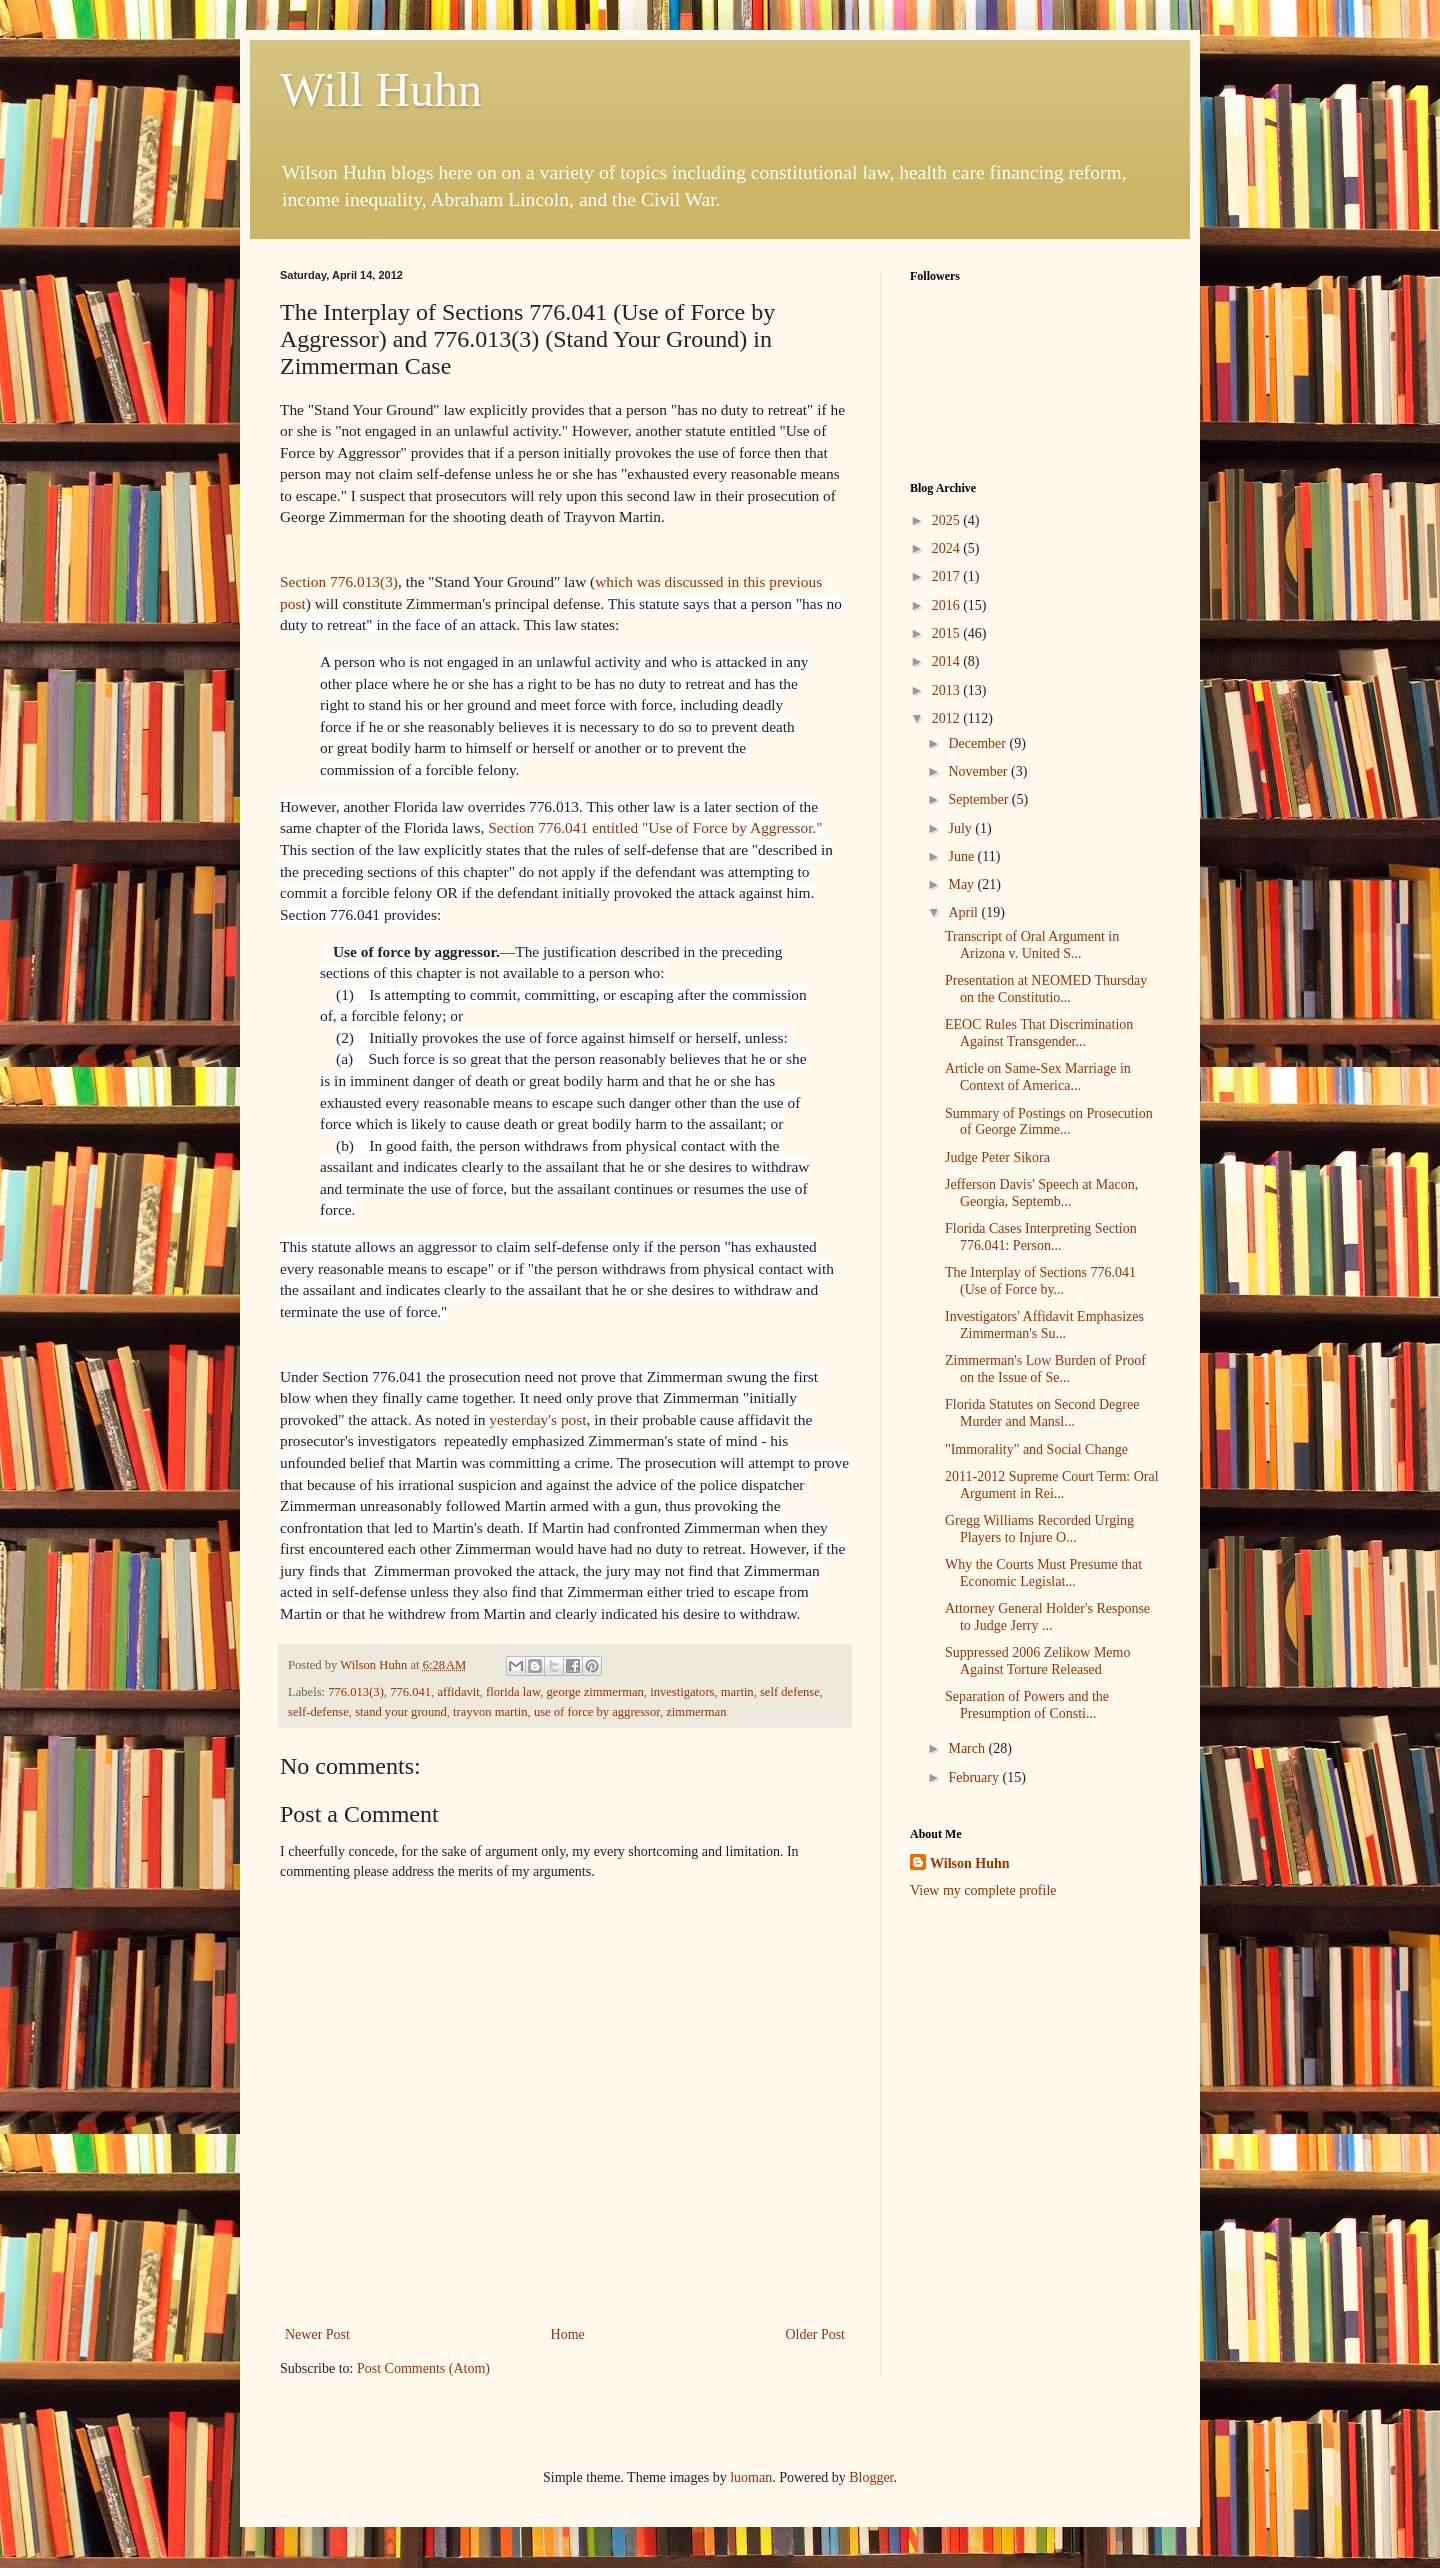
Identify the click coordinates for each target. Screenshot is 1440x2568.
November (979, 771)
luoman (751, 2477)
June (962, 856)
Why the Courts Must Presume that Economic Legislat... (1043, 1573)
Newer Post (317, 2334)
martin (737, 1692)
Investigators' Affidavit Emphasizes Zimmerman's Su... (1044, 1325)
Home (568, 2334)
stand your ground (401, 1712)
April (964, 912)
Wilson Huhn (970, 1863)
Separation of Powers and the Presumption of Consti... (1027, 1705)
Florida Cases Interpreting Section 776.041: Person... (1041, 1237)
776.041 (410, 1692)
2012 (948, 718)
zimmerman (696, 1712)
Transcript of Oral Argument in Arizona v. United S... (1032, 945)
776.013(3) (356, 1692)
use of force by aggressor (597, 1712)
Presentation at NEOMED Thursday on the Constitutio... (1046, 989)
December (978, 743)
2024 (948, 548)
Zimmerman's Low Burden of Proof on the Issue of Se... (1045, 1369)
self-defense (318, 1712)
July (961, 828)
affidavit (458, 1692)
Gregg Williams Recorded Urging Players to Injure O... (1039, 1529)
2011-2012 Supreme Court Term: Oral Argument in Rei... (1052, 1485)
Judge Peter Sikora (997, 1157)
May (962, 884)
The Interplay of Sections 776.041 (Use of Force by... (1040, 1281)
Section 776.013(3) (339, 581)
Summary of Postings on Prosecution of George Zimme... (1049, 1122)
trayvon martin (490, 1712)
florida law (513, 1692)
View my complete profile (983, 1890)
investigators (682, 1692)
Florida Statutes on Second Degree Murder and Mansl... (1042, 1413)
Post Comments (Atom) (423, 2368)
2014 (948, 661)
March (968, 1748)
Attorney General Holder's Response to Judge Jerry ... (1047, 1617)
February (975, 1777)
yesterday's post (537, 1419)
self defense (790, 1692)
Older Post (816, 2334)
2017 (948, 576)
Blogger (871, 2477)
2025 (948, 520)
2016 (948, 605)
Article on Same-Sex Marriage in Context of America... (1038, 1077)
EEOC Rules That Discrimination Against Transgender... (1039, 1033)
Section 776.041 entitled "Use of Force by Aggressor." (655, 827)
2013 (948, 690)
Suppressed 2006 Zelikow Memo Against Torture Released (1037, 1661)
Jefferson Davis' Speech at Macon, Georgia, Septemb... (1041, 1193)
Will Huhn (381, 89)
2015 (948, 633)
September (979, 799)
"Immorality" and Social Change (1036, 1449)
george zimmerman (595, 1692)
